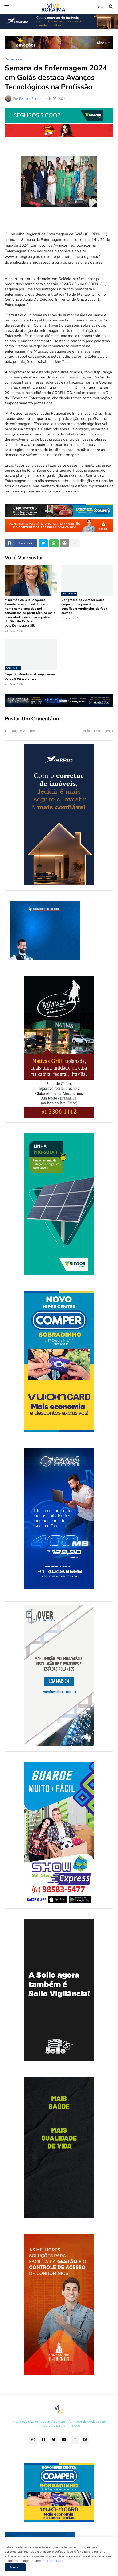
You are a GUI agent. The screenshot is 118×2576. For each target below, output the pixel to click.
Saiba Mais (54, 2561)
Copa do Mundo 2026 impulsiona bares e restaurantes (30, 676)
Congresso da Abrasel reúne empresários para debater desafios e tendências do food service (84, 606)
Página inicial (14, 59)
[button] (6, 7)
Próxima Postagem (97, 731)
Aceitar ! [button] (15, 2567)
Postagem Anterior (21, 731)
